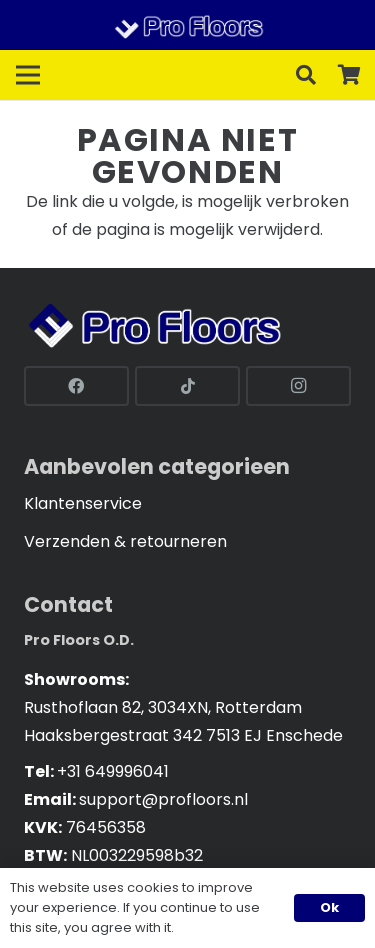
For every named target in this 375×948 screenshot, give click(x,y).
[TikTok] (187, 386)
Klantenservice (83, 503)
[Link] (187, 25)
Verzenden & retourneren (125, 541)
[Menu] (28, 75)
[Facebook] (76, 386)
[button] (306, 75)
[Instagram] (298, 386)
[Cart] (350, 75)
